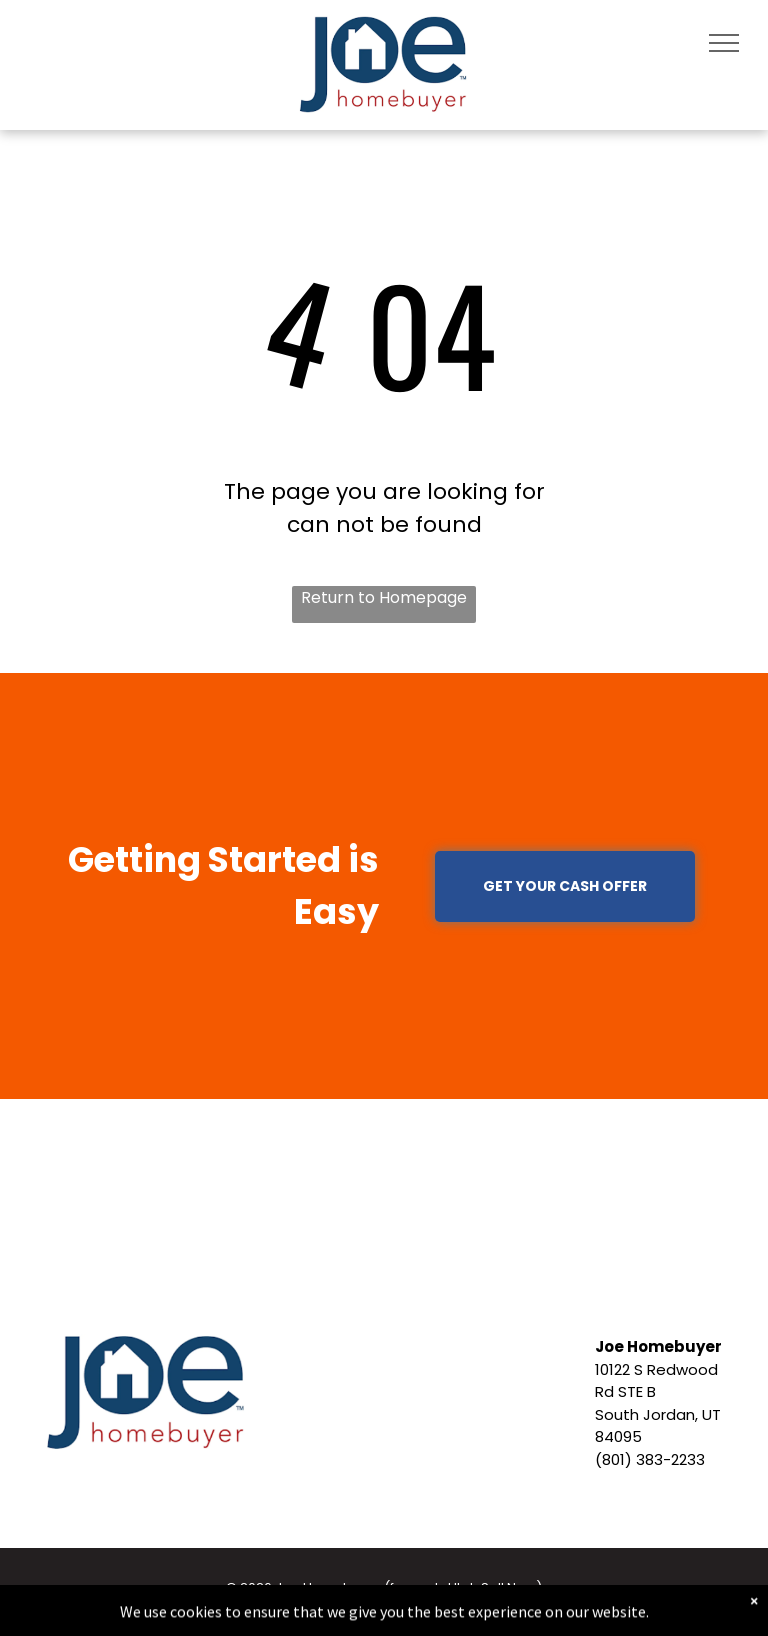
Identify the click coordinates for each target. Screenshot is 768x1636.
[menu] (724, 43)
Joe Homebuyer (658, 1346)
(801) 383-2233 (650, 1459)
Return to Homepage (384, 597)
